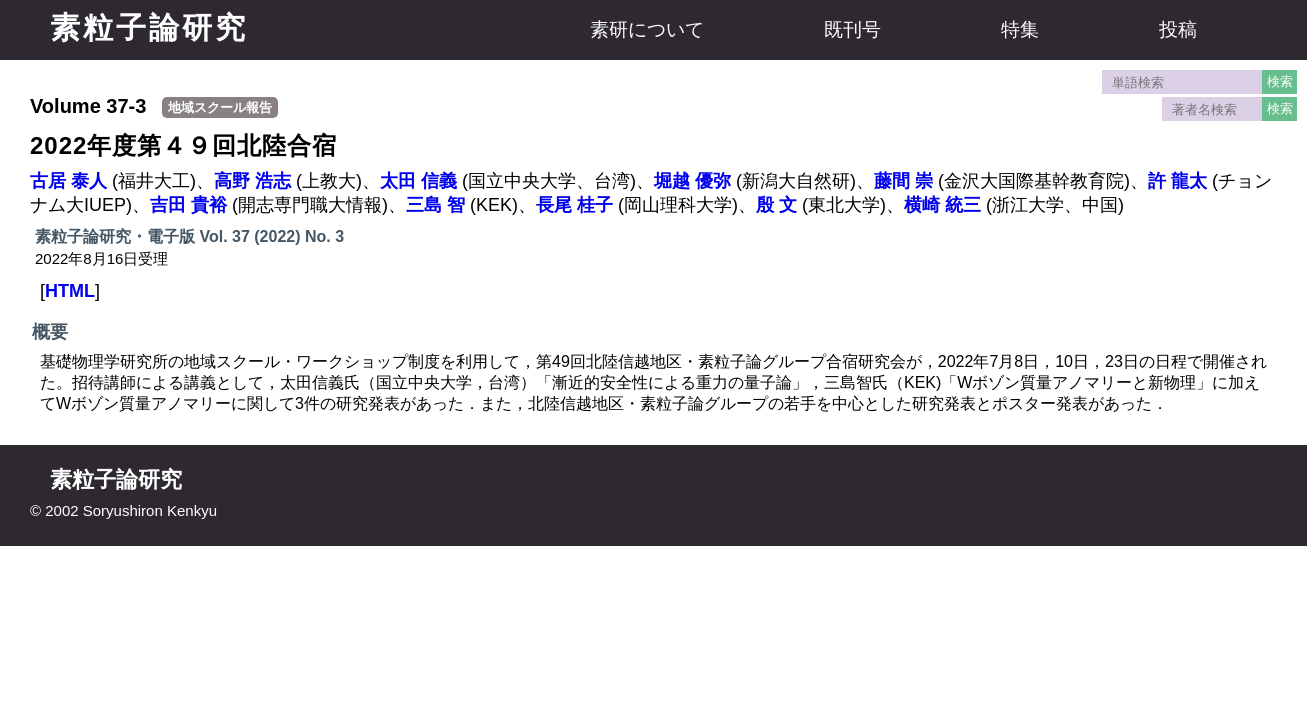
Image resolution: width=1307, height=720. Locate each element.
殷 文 (776, 205)
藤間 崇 (903, 181)
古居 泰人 (68, 181)
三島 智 (435, 205)
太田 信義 (418, 181)
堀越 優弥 (692, 181)
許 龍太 (1177, 181)
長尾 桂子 (574, 205)
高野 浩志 (252, 181)
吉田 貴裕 (188, 205)
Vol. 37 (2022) (249, 236)
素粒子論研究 (149, 27)
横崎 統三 (942, 205)
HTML (70, 291)
